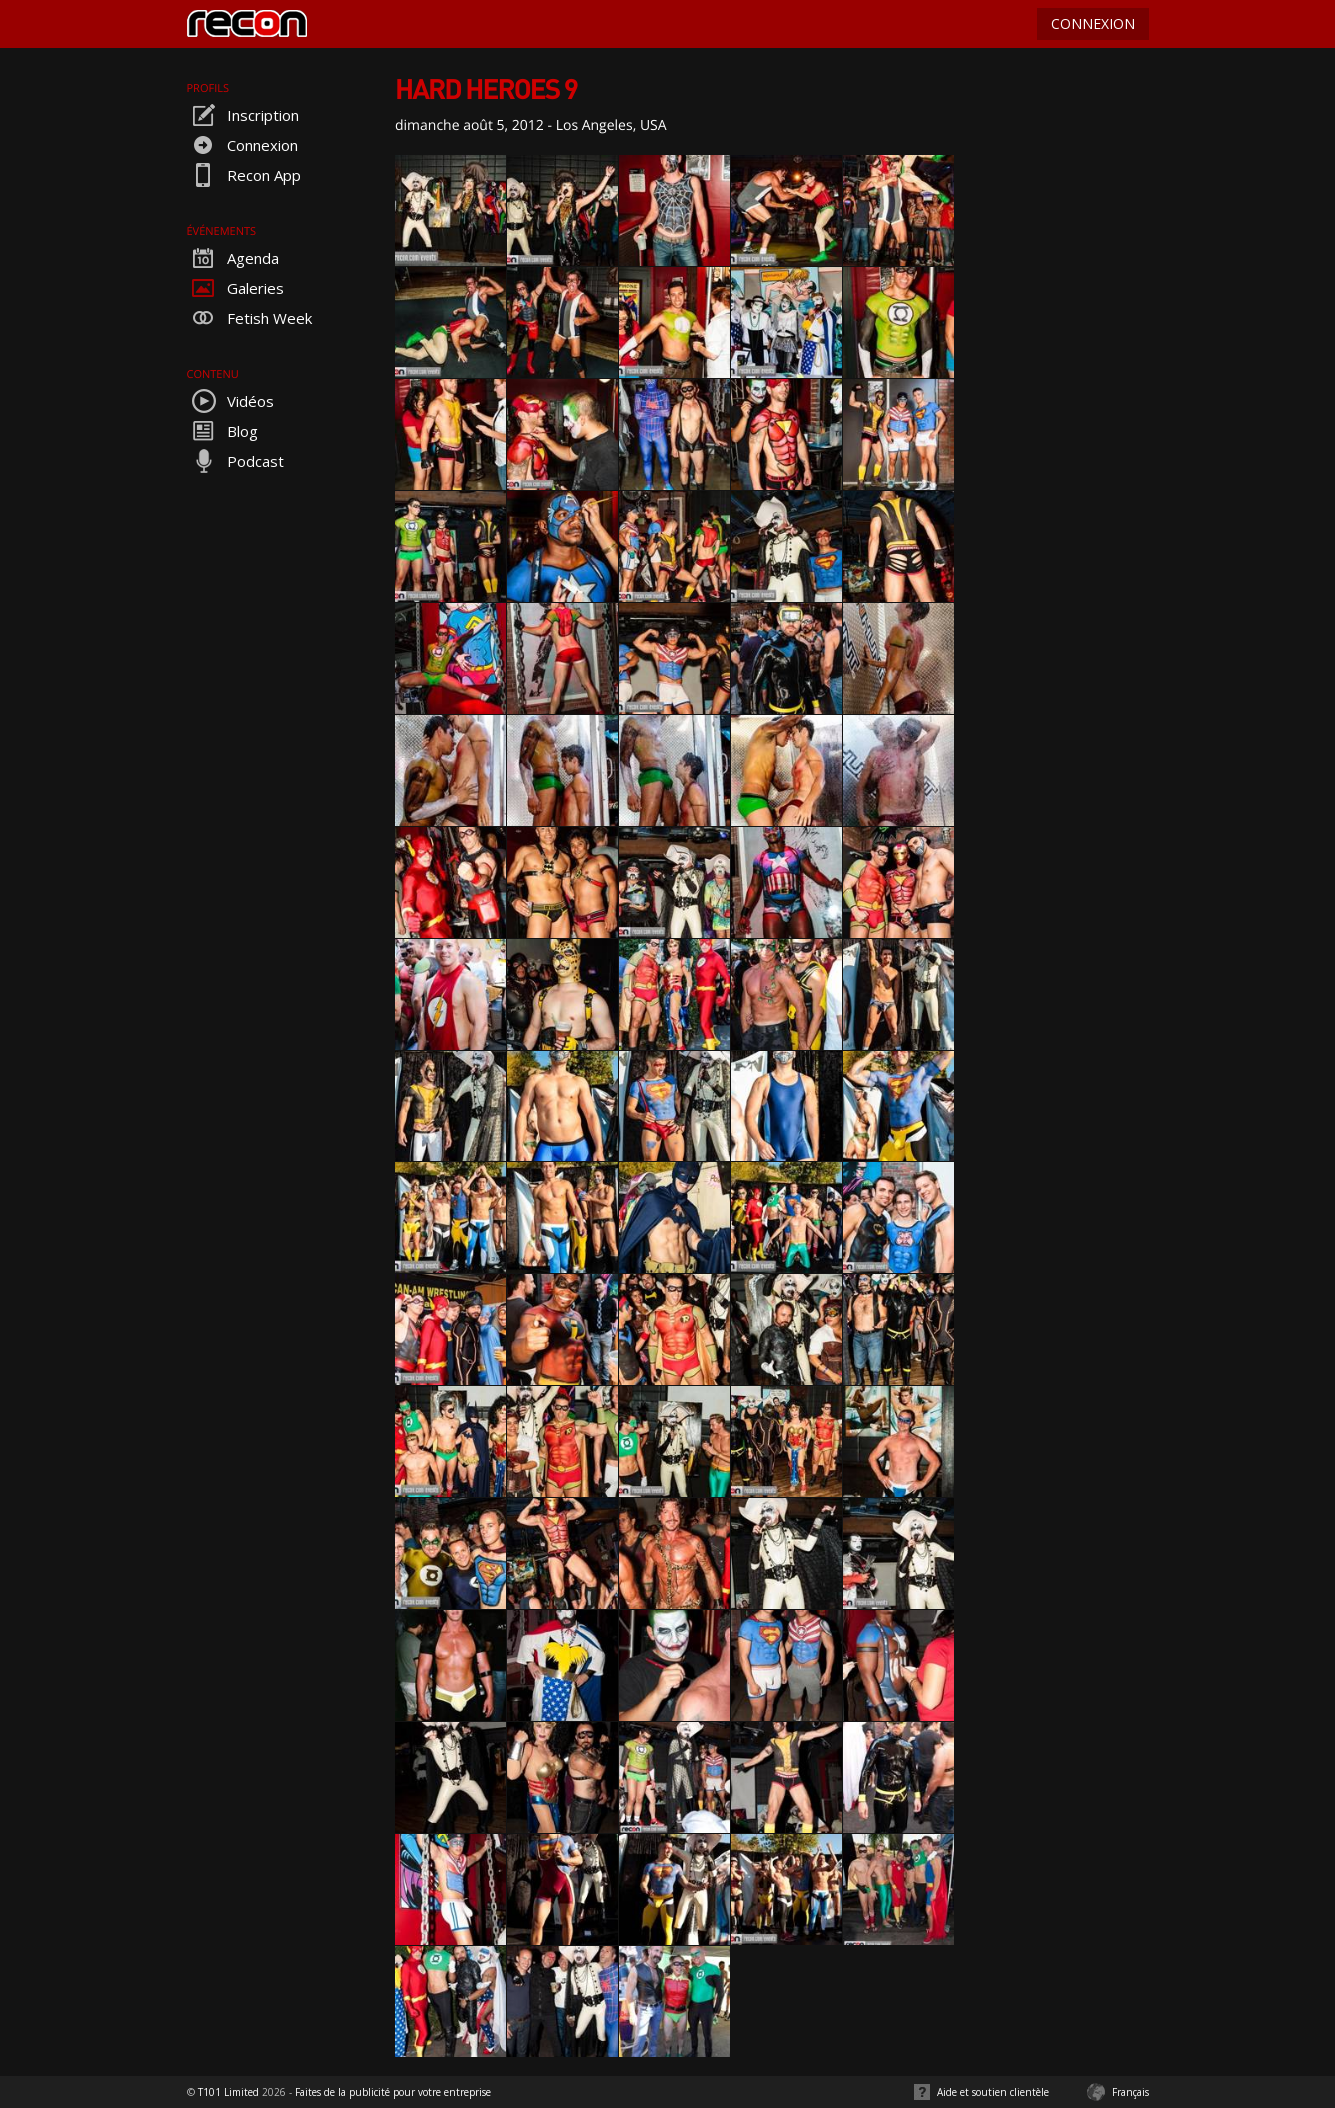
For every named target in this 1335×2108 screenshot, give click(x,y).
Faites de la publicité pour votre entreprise (393, 2092)
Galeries (235, 288)
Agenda (233, 258)
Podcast (235, 461)
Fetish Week (249, 318)
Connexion (242, 145)
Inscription (243, 115)
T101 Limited (228, 2092)
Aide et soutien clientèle (993, 2092)
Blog (222, 431)
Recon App (244, 175)
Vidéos (230, 401)
